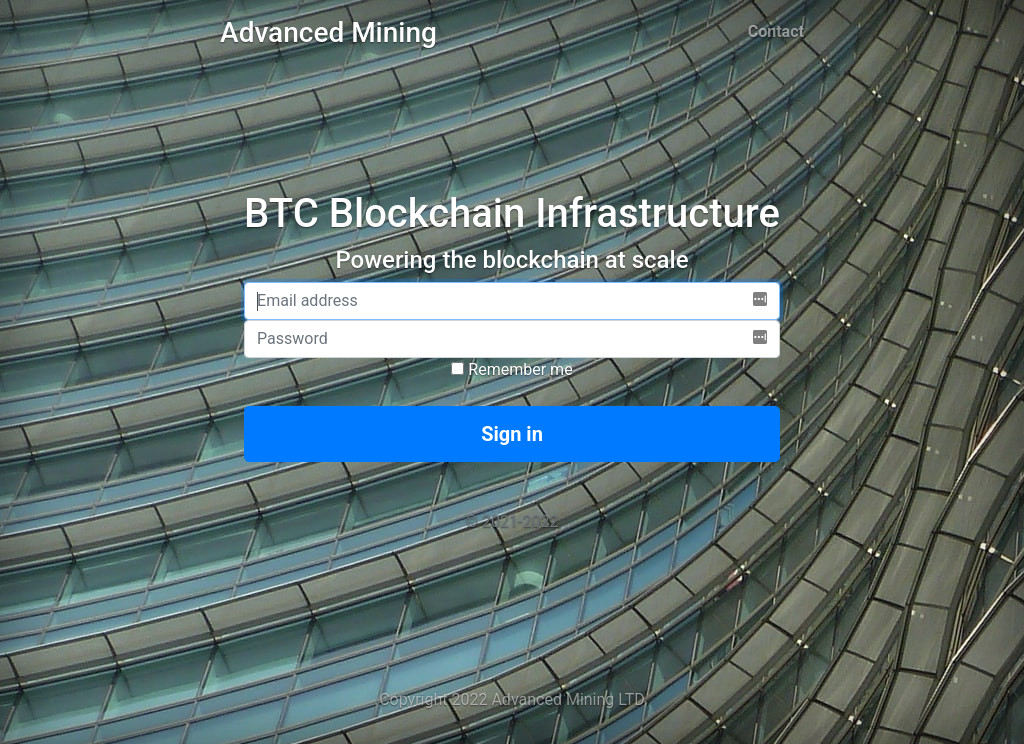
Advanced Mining (328, 32)
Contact (776, 31)
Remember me (511, 369)
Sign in (512, 434)
